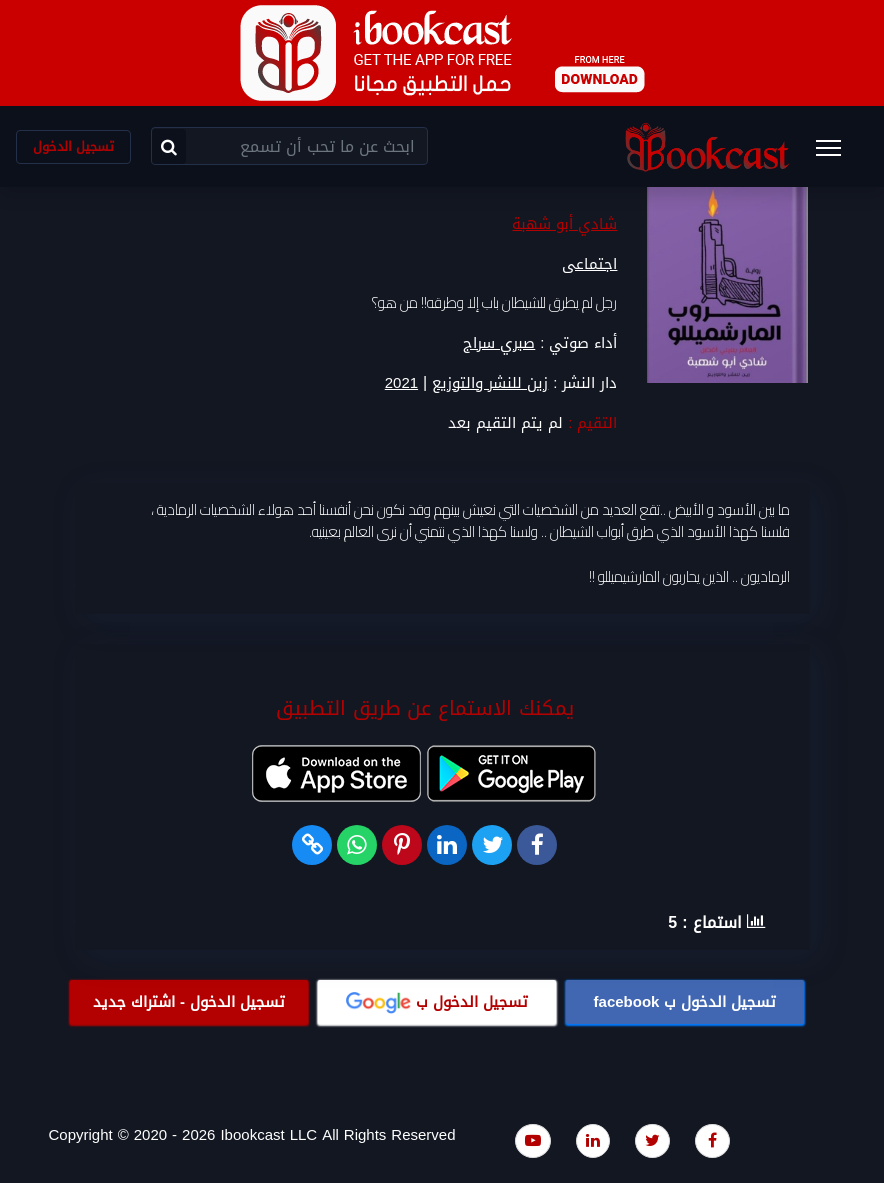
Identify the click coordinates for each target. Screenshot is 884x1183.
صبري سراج (499, 343)
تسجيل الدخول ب (685, 1002)
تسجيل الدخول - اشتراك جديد (189, 1002)
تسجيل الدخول (73, 146)
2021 (401, 383)
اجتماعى (589, 265)
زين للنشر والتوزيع (490, 383)
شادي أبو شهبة (564, 225)
